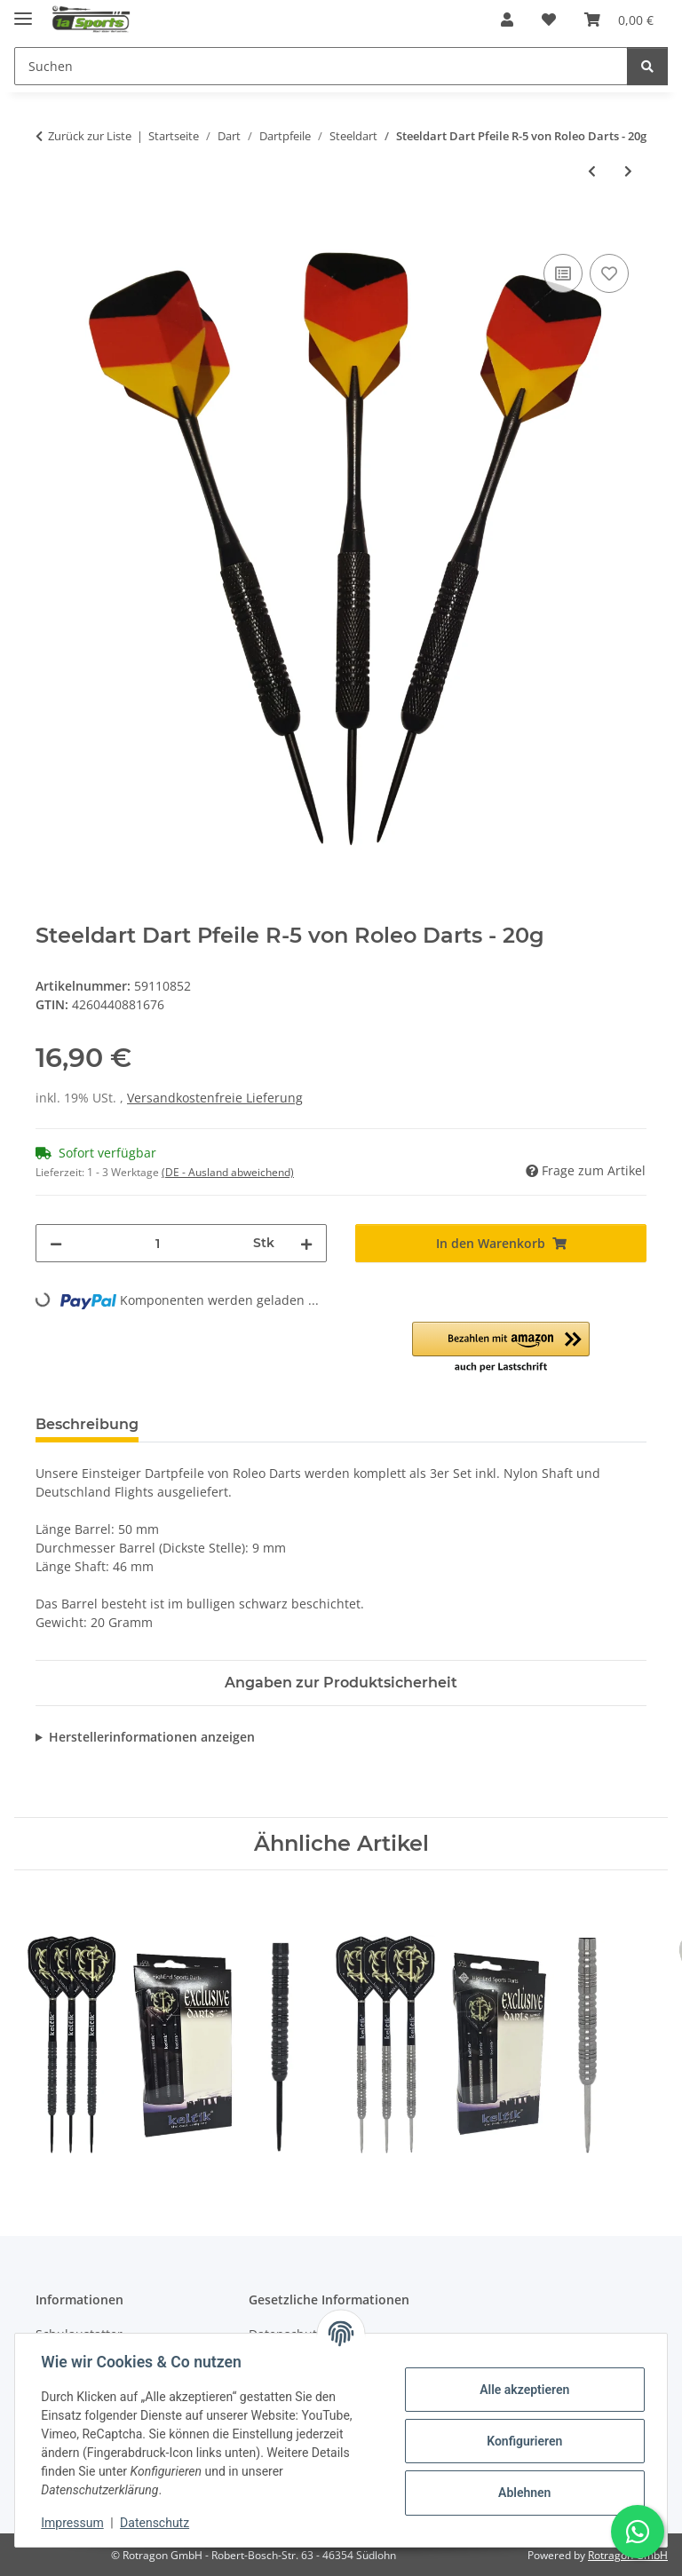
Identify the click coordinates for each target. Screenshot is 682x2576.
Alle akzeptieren (522, 2389)
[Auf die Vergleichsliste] (563, 273)
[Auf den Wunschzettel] (609, 273)
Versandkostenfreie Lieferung (215, 1097)
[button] (507, 19)
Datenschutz (157, 2523)
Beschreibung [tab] (87, 1424)
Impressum (75, 2523)
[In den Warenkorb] (50, 230)
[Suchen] (647, 66)
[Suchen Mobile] (321, 66)
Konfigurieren (521, 2441)
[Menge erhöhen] (306, 1243)
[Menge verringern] (55, 1243)
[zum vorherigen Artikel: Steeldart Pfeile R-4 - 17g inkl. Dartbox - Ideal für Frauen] (592, 171)
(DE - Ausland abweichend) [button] (228, 1172)
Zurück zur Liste (89, 136)
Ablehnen (522, 2492)
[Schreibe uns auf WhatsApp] (637, 2531)
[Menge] (158, 1243)
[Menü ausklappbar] (23, 11)
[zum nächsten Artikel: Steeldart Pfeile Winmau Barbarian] (628, 171)
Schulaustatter (79, 2334)
